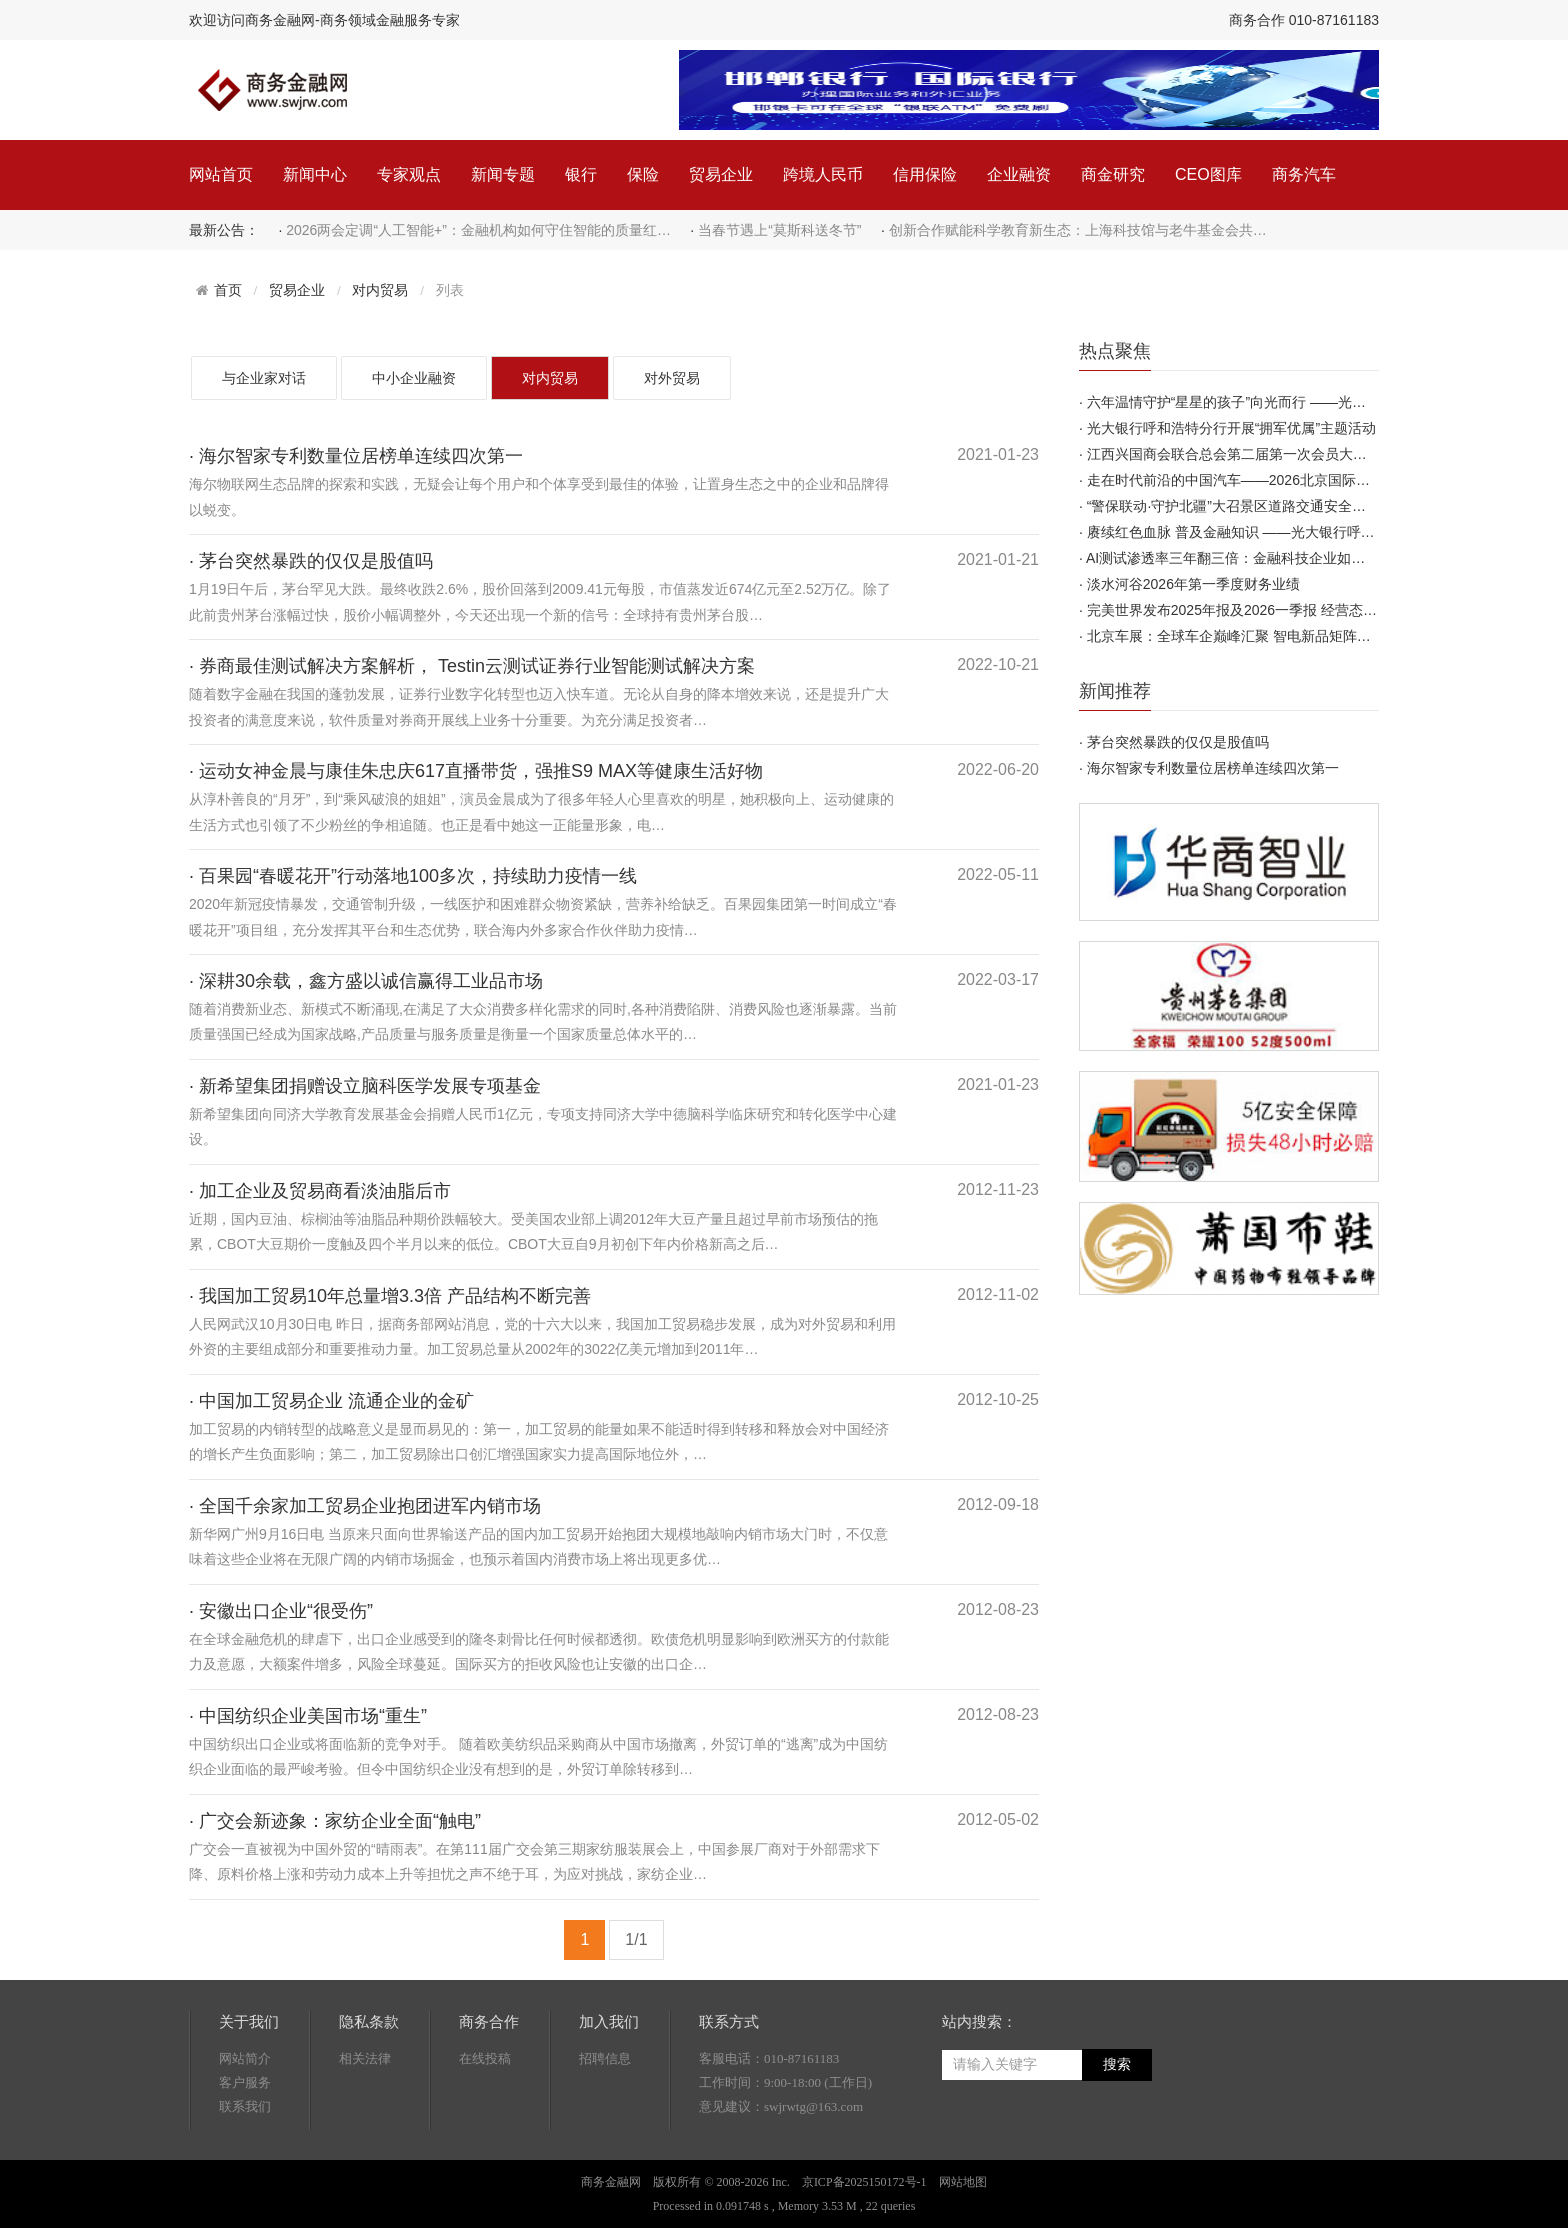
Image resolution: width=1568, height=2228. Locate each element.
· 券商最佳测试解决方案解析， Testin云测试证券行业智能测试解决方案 (472, 666)
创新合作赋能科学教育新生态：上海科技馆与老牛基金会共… (1078, 230)
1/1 (636, 1939)
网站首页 (221, 174)
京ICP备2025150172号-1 (864, 2182)
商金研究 (1113, 174)
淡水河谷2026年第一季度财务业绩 (1193, 584)
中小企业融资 (414, 378)
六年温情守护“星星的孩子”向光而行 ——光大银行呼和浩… (1268, 402)
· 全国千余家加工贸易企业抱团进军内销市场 (365, 1506)
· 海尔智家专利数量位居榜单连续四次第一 (356, 456)
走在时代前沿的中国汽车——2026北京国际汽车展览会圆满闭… (1284, 480)
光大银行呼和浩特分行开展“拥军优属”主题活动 (1231, 428)
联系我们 (245, 2106)
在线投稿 (485, 2058)
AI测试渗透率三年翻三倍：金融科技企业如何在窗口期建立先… (1281, 558)
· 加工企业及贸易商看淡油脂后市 (320, 1191)
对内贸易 (380, 290)
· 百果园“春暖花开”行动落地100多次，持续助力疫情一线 (413, 876)
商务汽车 (1304, 174)
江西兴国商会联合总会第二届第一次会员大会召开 (1241, 454)
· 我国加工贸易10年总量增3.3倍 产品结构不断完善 (390, 1296)
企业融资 (1019, 174)
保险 (643, 174)
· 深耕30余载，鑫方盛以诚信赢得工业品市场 (366, 981)
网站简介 (245, 2058)
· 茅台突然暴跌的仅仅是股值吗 (311, 561)
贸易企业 (721, 174)
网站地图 (963, 2182)
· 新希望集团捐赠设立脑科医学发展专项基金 (365, 1086)
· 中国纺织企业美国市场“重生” (308, 1716)
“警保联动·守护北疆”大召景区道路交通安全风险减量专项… (1268, 506)
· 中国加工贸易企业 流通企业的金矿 (331, 1401)
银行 (581, 174)
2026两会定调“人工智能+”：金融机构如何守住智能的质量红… (478, 230)
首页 (228, 290)
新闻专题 (503, 174)
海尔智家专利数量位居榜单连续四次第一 (1213, 768)
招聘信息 (605, 2058)
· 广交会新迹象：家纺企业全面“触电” (335, 1821)
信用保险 (925, 174)
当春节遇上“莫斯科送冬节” (779, 230)
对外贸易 (672, 378)
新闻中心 (315, 174)
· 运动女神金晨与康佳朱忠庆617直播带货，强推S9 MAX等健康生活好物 (476, 771)
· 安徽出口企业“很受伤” (281, 1611)
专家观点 (409, 174)
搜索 (1117, 2064)
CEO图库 (1208, 174)
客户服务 (245, 2082)
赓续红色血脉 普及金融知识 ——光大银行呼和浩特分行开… (1273, 532)
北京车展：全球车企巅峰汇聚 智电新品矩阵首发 (1236, 636)
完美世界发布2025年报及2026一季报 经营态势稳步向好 (1260, 610)
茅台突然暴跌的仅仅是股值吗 (1178, 742)
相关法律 (365, 2058)
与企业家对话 (264, 378)
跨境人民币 (823, 174)
